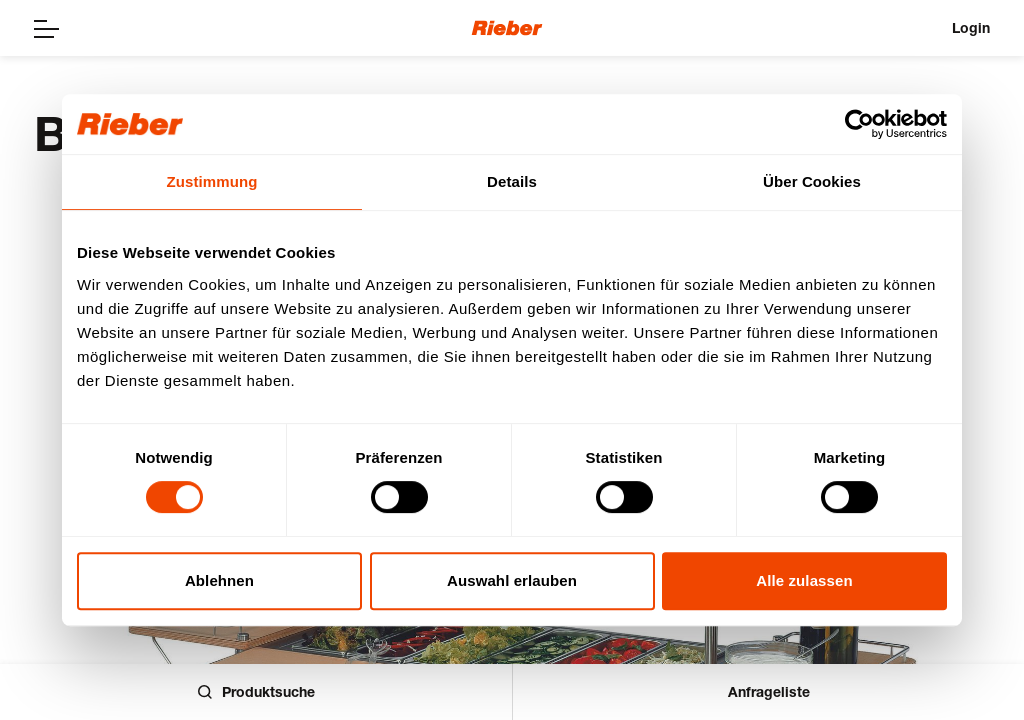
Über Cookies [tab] (812, 181)
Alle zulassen (804, 580)
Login (971, 27)
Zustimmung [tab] (212, 181)
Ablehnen (219, 580)
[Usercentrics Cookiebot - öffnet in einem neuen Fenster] (859, 124)
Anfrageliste (769, 691)
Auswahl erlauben (512, 580)
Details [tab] (512, 181)
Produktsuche (256, 691)
